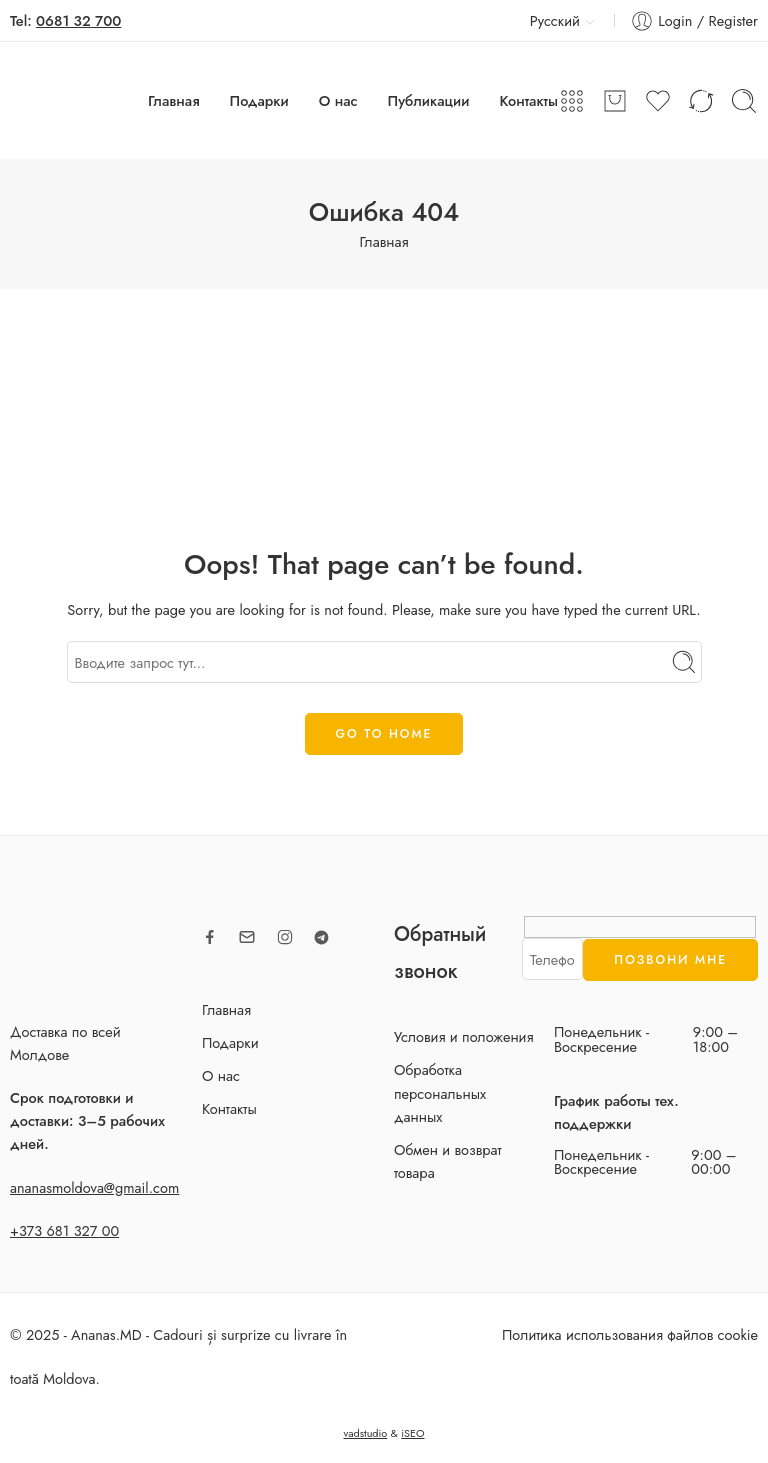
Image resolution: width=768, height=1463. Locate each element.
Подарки (259, 100)
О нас (338, 100)
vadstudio (365, 1433)
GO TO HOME (384, 734)
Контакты (528, 100)
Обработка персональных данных (440, 1092)
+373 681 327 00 (64, 1230)
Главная (174, 100)
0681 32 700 (78, 20)
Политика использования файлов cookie (630, 1334)
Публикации (429, 100)
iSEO (412, 1433)
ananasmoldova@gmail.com (94, 1187)
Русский (543, 20)
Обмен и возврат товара (448, 1161)
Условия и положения (464, 1036)
